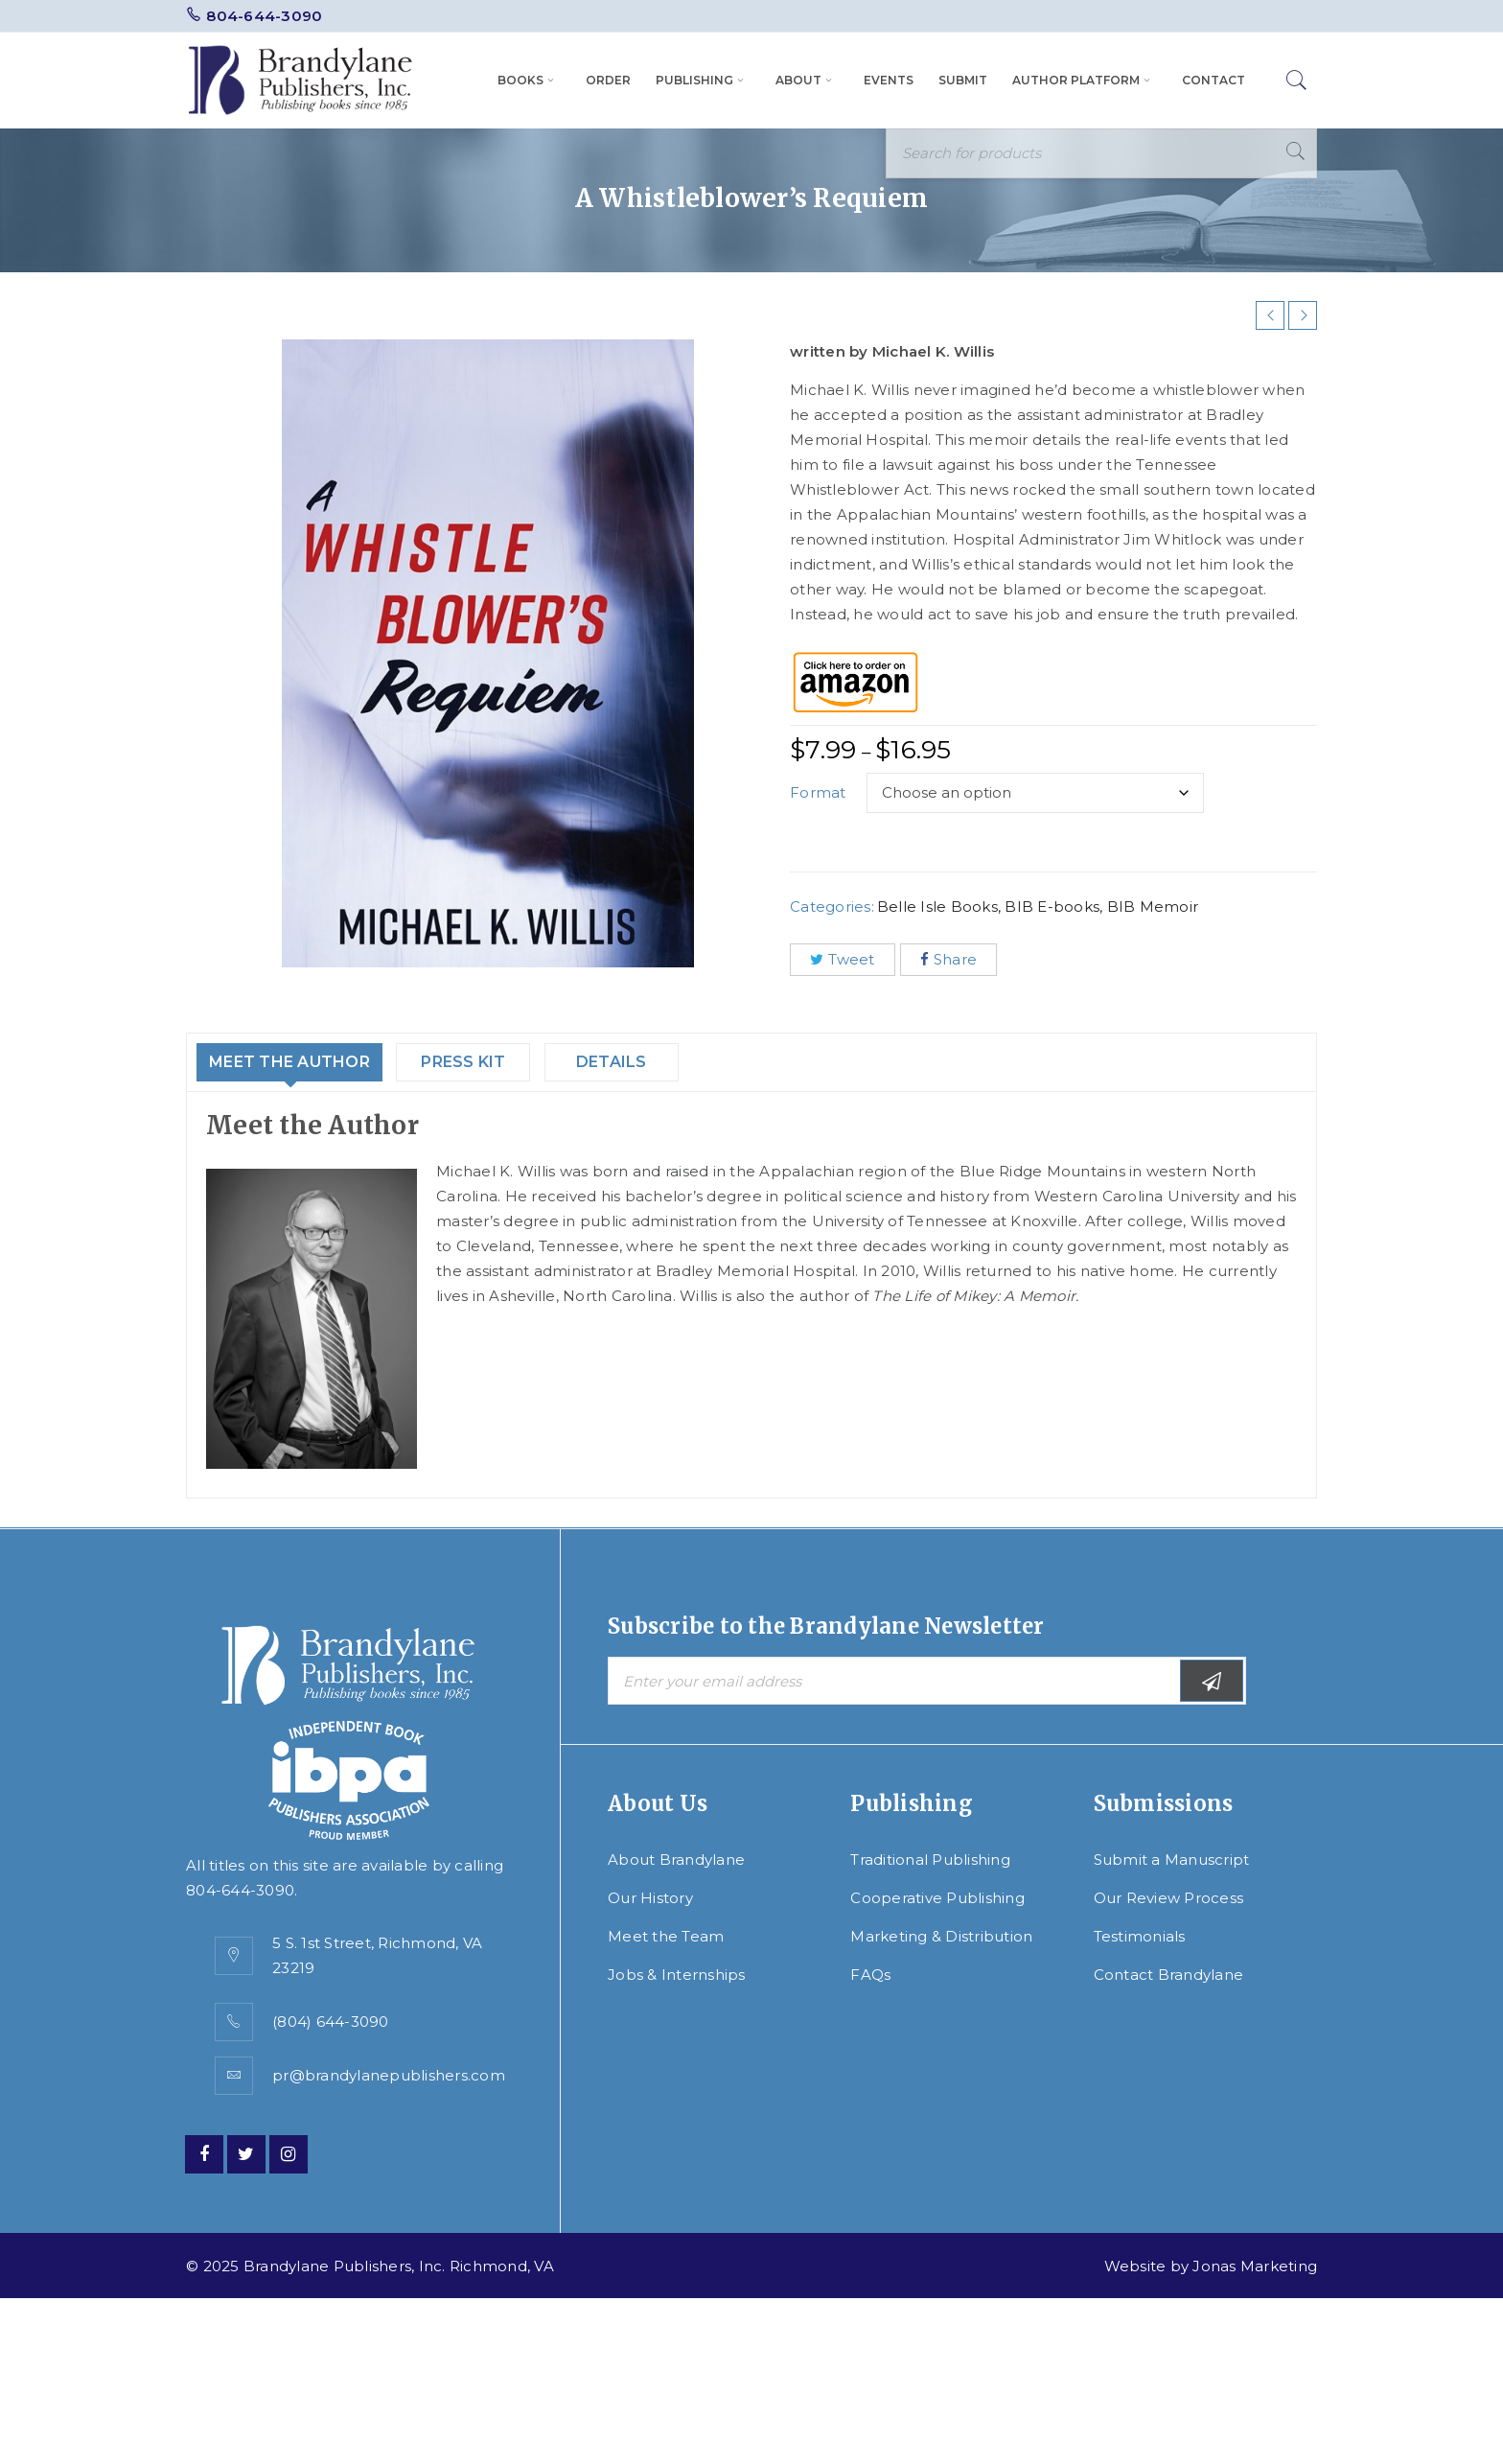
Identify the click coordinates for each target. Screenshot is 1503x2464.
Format (818, 792)
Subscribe (1211, 1681)
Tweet (842, 959)
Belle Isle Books (937, 906)
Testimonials (1140, 1936)
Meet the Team (666, 1936)
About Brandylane (676, 1859)
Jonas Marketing (1254, 2266)
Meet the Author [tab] (306, 1062)
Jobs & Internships (677, 1974)
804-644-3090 (264, 16)
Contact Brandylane (1169, 1974)
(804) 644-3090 (330, 2021)
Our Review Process (1169, 1898)
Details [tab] (655, 1062)
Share (949, 959)
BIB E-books (1052, 906)
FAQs (870, 1974)
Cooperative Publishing (937, 1898)
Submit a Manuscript (1172, 1859)
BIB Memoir (1153, 906)
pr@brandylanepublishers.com (388, 2075)
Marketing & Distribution (941, 1936)
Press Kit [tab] (502, 1062)
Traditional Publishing (930, 1859)
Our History (650, 1898)
